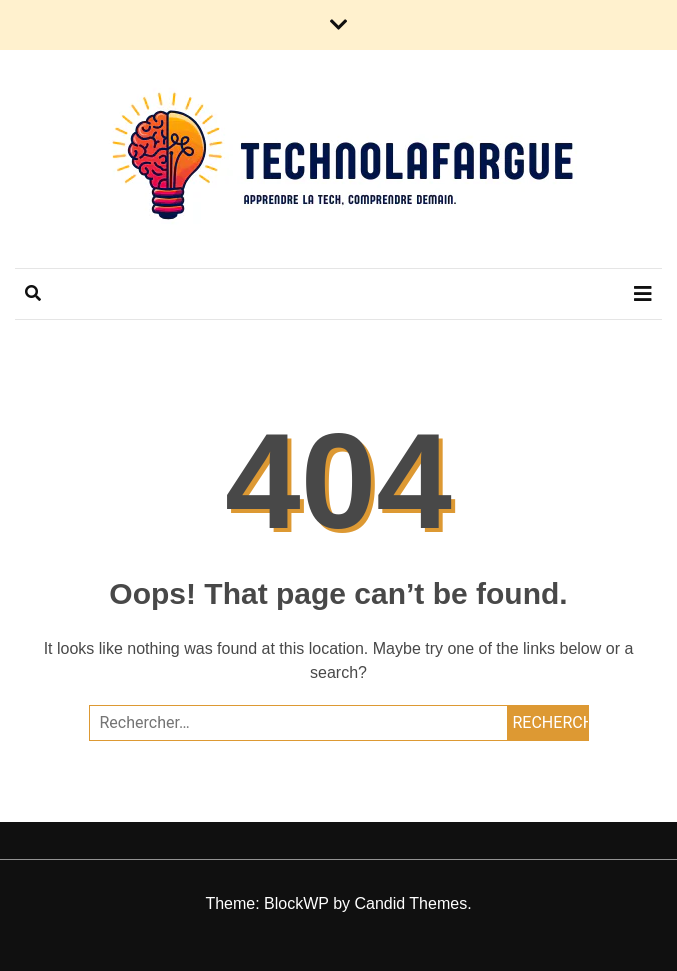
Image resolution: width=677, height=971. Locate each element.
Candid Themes (410, 903)
